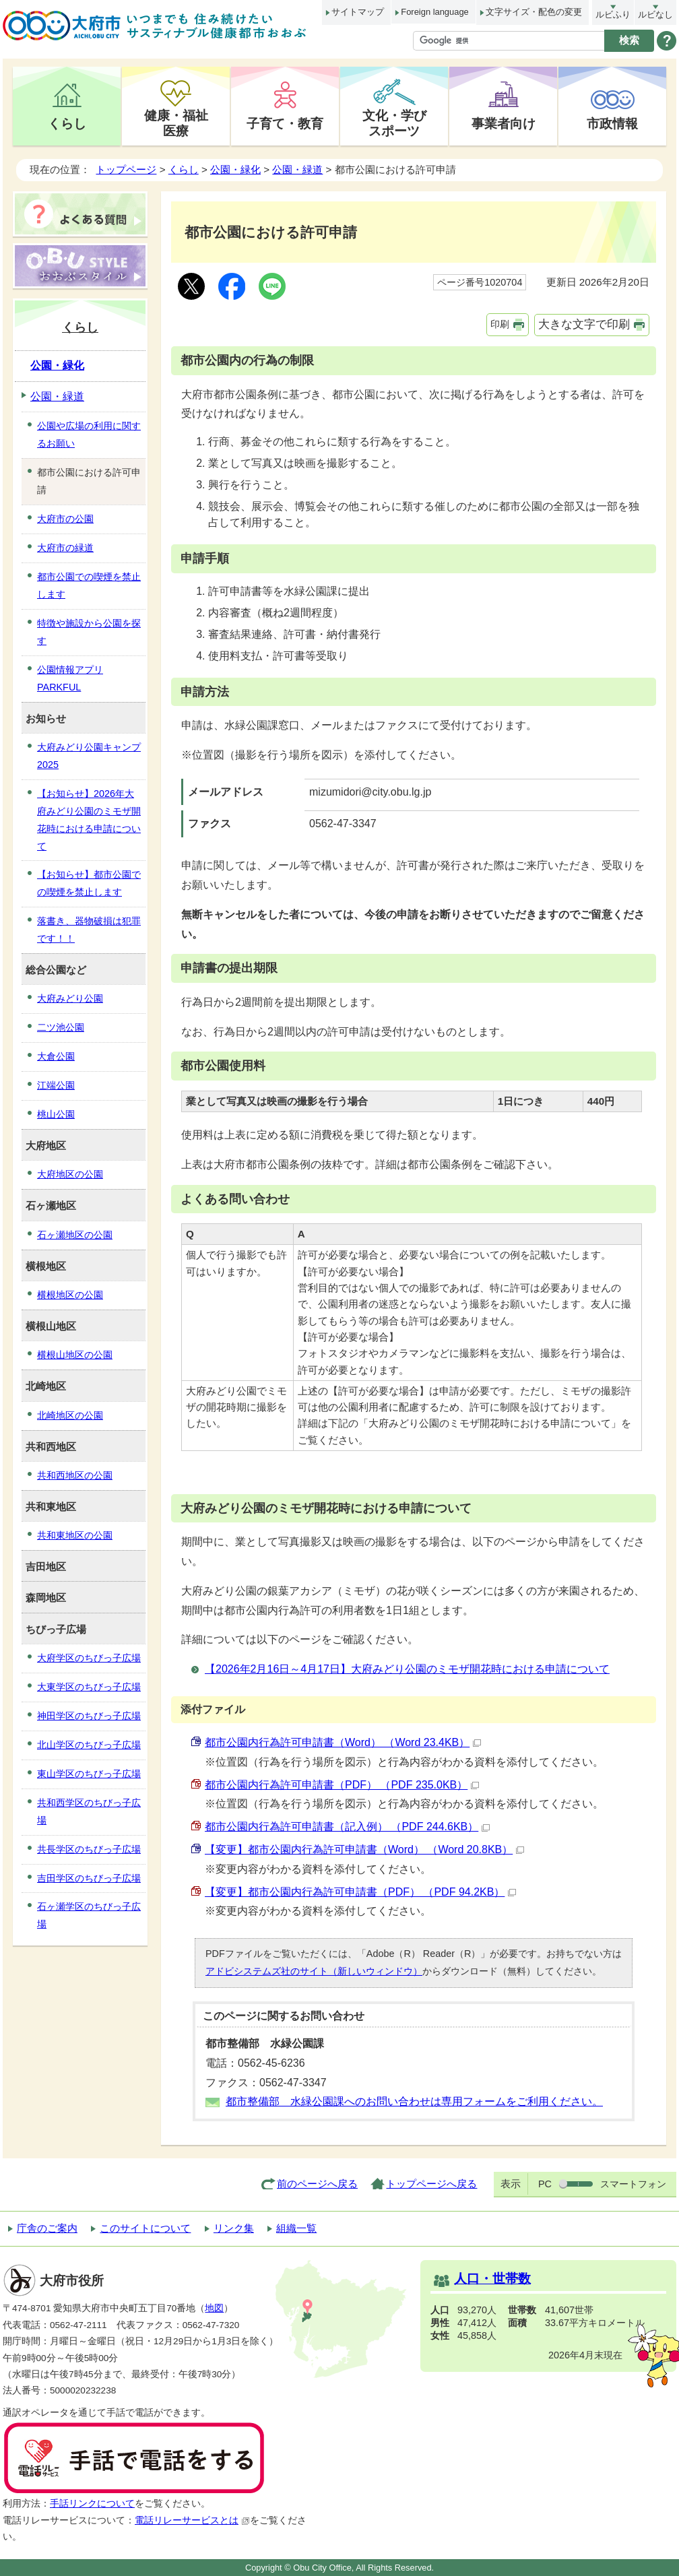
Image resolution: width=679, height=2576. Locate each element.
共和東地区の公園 (74, 1535)
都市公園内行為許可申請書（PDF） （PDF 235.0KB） (342, 1785)
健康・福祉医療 (176, 123)
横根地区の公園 (70, 1294)
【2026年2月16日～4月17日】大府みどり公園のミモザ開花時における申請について (407, 1669)
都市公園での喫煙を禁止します (89, 585)
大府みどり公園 (70, 998)
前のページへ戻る (317, 2183)
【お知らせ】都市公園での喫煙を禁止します (89, 883)
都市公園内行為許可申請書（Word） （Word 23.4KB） (343, 1742)
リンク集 (234, 2228)
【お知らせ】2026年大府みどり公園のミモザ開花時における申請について (89, 819)
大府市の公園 (65, 518)
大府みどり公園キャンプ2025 (89, 756)
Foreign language (434, 12)
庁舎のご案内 (47, 2228)
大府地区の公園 (70, 1174)
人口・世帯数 (492, 2279)
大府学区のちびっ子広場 (89, 1657)
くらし (67, 123)
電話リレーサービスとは (192, 2520)
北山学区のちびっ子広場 (89, 1744)
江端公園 (56, 1085)
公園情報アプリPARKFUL (70, 678)
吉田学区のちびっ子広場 (89, 1878)
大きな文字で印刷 (584, 324)
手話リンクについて (92, 2504)
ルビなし (655, 14)
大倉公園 (56, 1056)
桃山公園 (56, 1114)
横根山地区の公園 (74, 1354)
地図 (214, 2308)
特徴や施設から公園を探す (89, 632)
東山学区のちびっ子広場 (89, 1773)
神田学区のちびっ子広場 (89, 1715)
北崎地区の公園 (70, 1415)
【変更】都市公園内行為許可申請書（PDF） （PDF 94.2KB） (360, 1892)
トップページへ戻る (431, 2183)
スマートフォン (633, 2184)
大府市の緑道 (65, 547)
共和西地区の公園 (74, 1475)
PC (545, 2184)
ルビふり (612, 14)
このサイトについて (145, 2228)
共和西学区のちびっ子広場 (89, 1811)
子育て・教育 (285, 123)
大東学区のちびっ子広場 (89, 1686)
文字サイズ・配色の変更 (534, 12)
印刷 (499, 324)
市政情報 (612, 123)
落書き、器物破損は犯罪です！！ (89, 929)
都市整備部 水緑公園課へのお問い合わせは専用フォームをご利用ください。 (414, 2101)
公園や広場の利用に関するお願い (89, 434)
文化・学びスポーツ (394, 123)
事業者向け (504, 123)
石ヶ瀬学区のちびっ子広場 (89, 1915)
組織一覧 (296, 2228)
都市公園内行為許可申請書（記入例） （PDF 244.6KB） (347, 1826)
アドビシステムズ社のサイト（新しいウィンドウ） (313, 1971)
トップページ (126, 169)
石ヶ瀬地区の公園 (74, 1234)
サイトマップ (357, 12)
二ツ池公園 (60, 1027)
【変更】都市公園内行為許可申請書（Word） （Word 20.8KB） (364, 1849)
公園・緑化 (235, 169)
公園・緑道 (297, 169)
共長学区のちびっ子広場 (89, 1849)
